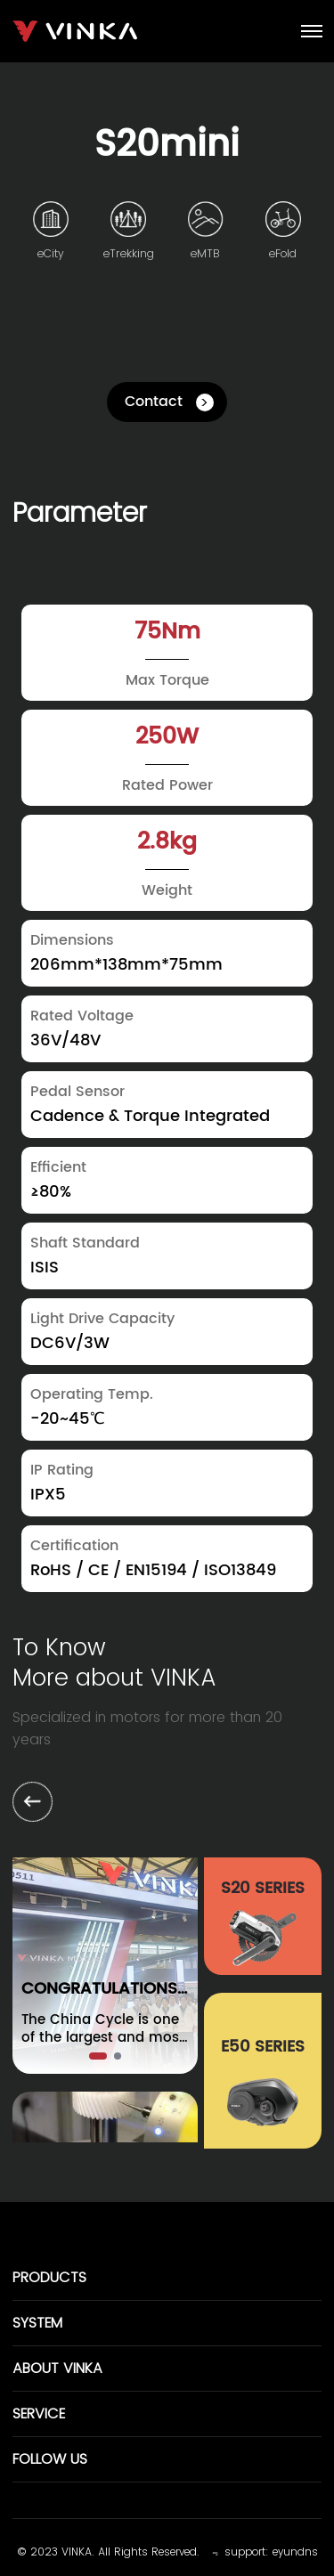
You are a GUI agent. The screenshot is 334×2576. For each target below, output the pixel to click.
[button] (98, 2056)
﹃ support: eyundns (262, 2551)
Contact (154, 401)
